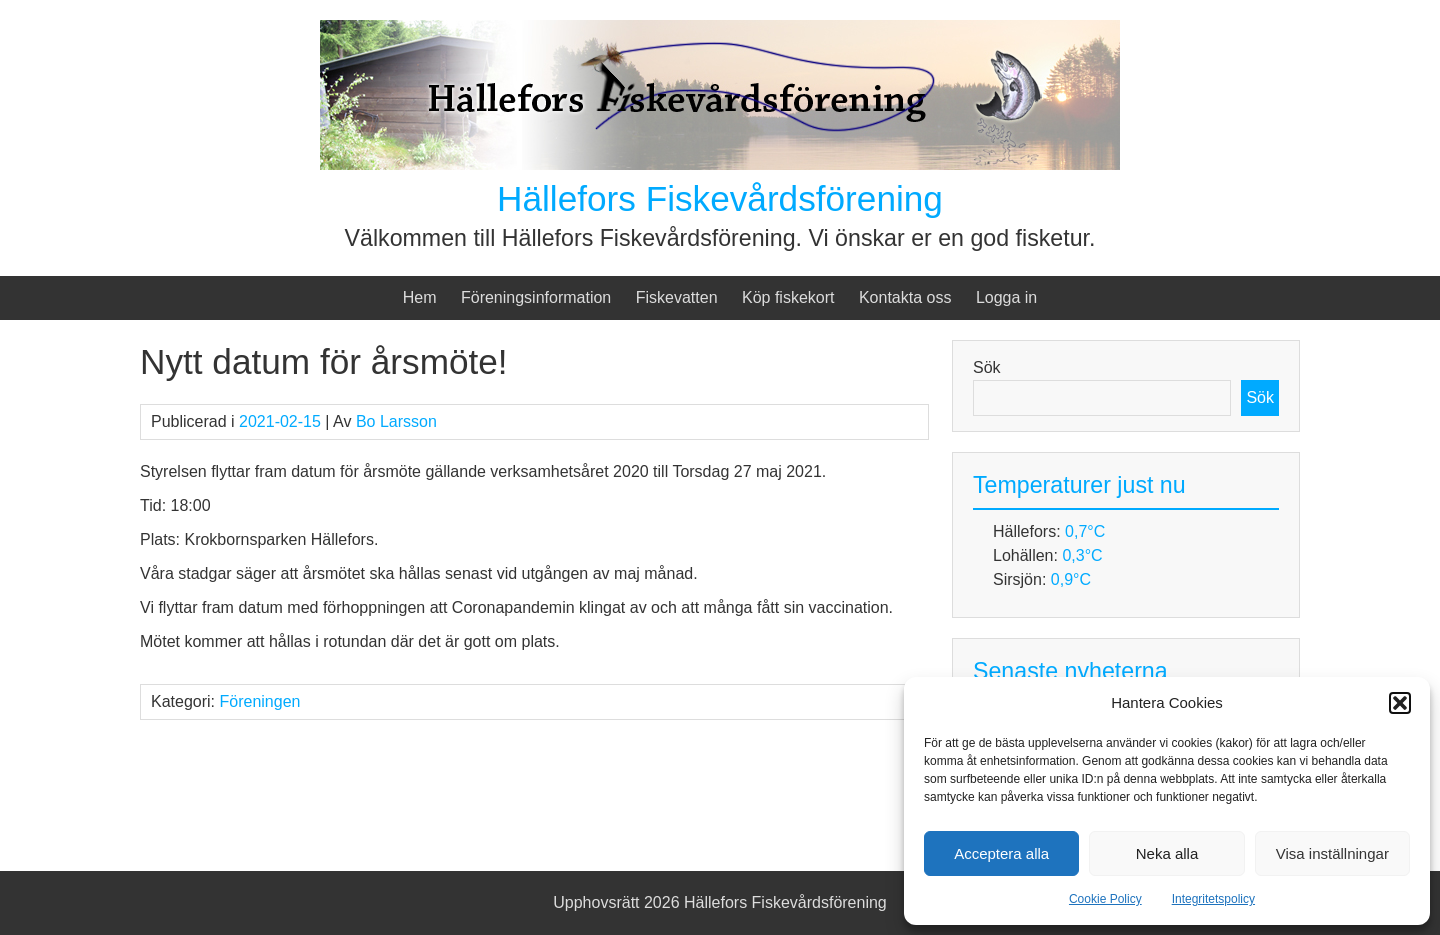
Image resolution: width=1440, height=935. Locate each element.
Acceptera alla (1001, 853)
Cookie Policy (1105, 899)
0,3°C (1082, 555)
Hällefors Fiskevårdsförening (720, 198)
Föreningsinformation (536, 297)
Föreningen (259, 701)
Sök (987, 367)
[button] (1400, 703)
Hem (420, 297)
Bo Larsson (396, 421)
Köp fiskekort (788, 297)
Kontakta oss (905, 297)
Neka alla (1167, 853)
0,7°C (1085, 531)
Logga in (1006, 297)
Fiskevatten (677, 297)
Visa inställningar (1332, 853)
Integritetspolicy (1213, 899)
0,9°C (1071, 579)
